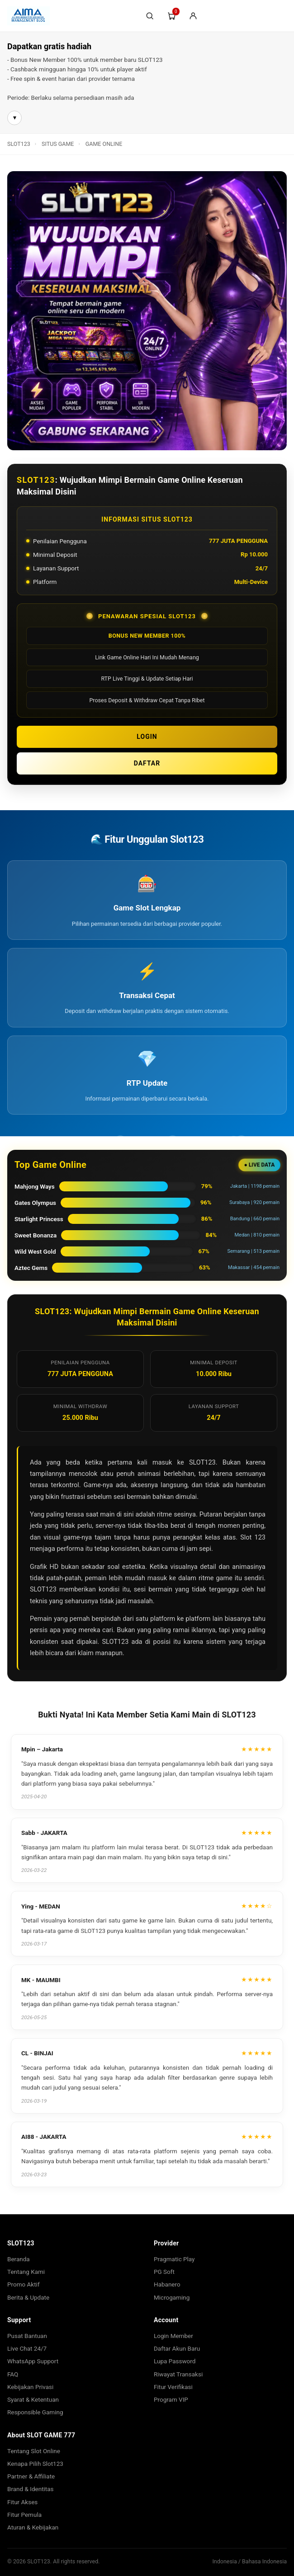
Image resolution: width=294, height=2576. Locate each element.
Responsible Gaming (35, 2412)
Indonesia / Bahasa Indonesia (249, 2561)
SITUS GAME (58, 143)
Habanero (167, 2284)
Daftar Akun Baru (177, 2348)
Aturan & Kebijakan (32, 2527)
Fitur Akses (22, 2502)
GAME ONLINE (103, 143)
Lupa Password (174, 2361)
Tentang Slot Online (33, 2451)
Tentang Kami (26, 2271)
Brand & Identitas (30, 2488)
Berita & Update (28, 2297)
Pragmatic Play (174, 2259)
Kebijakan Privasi (30, 2386)
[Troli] (171, 15)
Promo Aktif (23, 2284)
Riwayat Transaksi (178, 2374)
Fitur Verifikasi (173, 2386)
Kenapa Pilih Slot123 (35, 2463)
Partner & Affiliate (31, 2476)
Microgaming (172, 2297)
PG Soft (164, 2271)
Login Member (173, 2335)
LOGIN (147, 736)
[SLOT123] (71, 15)
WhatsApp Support (32, 2361)
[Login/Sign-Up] (193, 15)
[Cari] (149, 15)
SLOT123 (18, 143)
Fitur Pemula (24, 2514)
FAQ (12, 2374)
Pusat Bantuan (27, 2335)
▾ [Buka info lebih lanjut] (14, 117)
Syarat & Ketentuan (33, 2399)
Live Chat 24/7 (27, 2348)
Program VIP (171, 2399)
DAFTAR (147, 763)
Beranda (18, 2259)
